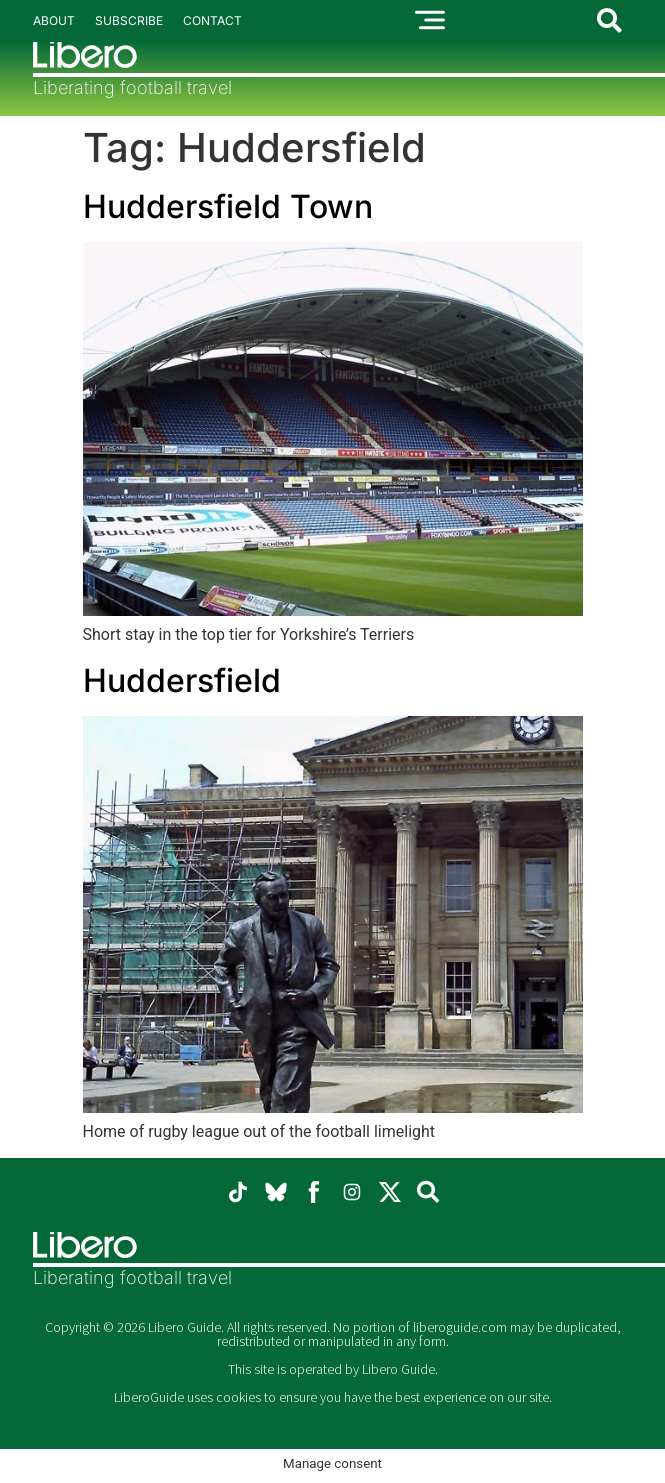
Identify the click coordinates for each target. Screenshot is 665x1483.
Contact (212, 20)
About (54, 20)
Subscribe (129, 20)
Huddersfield (182, 680)
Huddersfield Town (228, 206)
